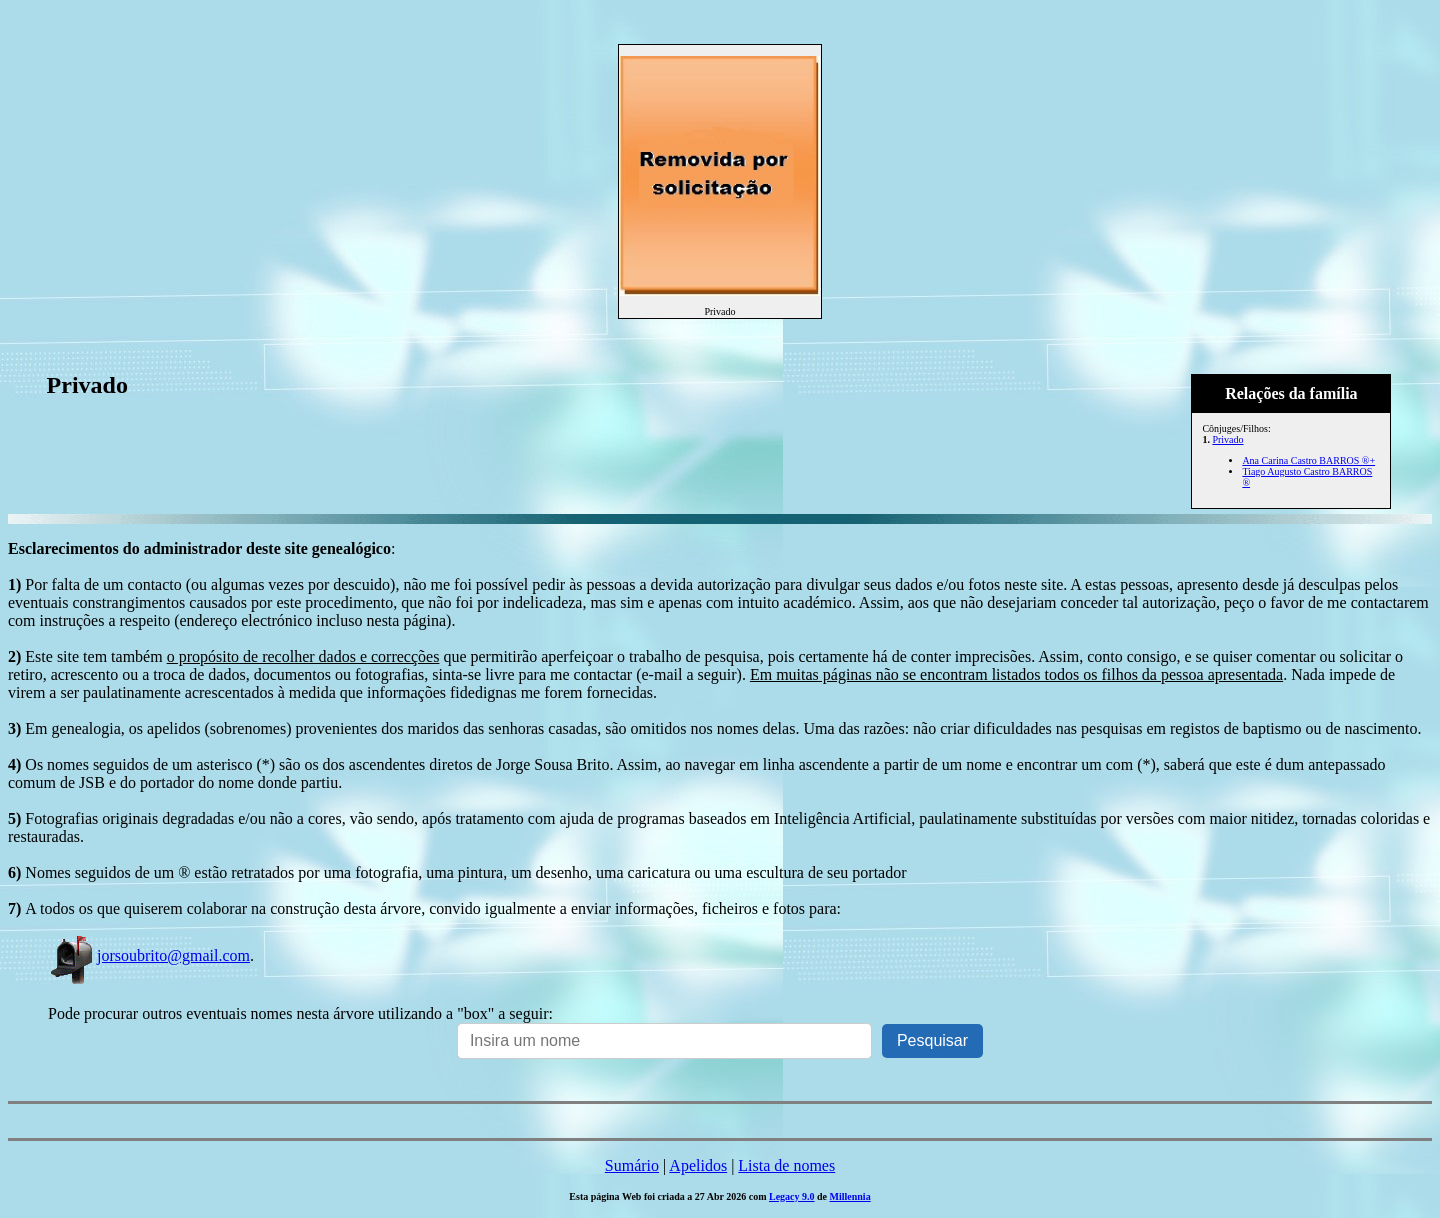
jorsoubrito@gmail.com (149, 955)
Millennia (850, 1196)
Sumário (632, 1165)
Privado (1227, 439)
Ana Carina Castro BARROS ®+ (1308, 460)
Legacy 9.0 (792, 1196)
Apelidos (698, 1165)
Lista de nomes (786, 1165)
